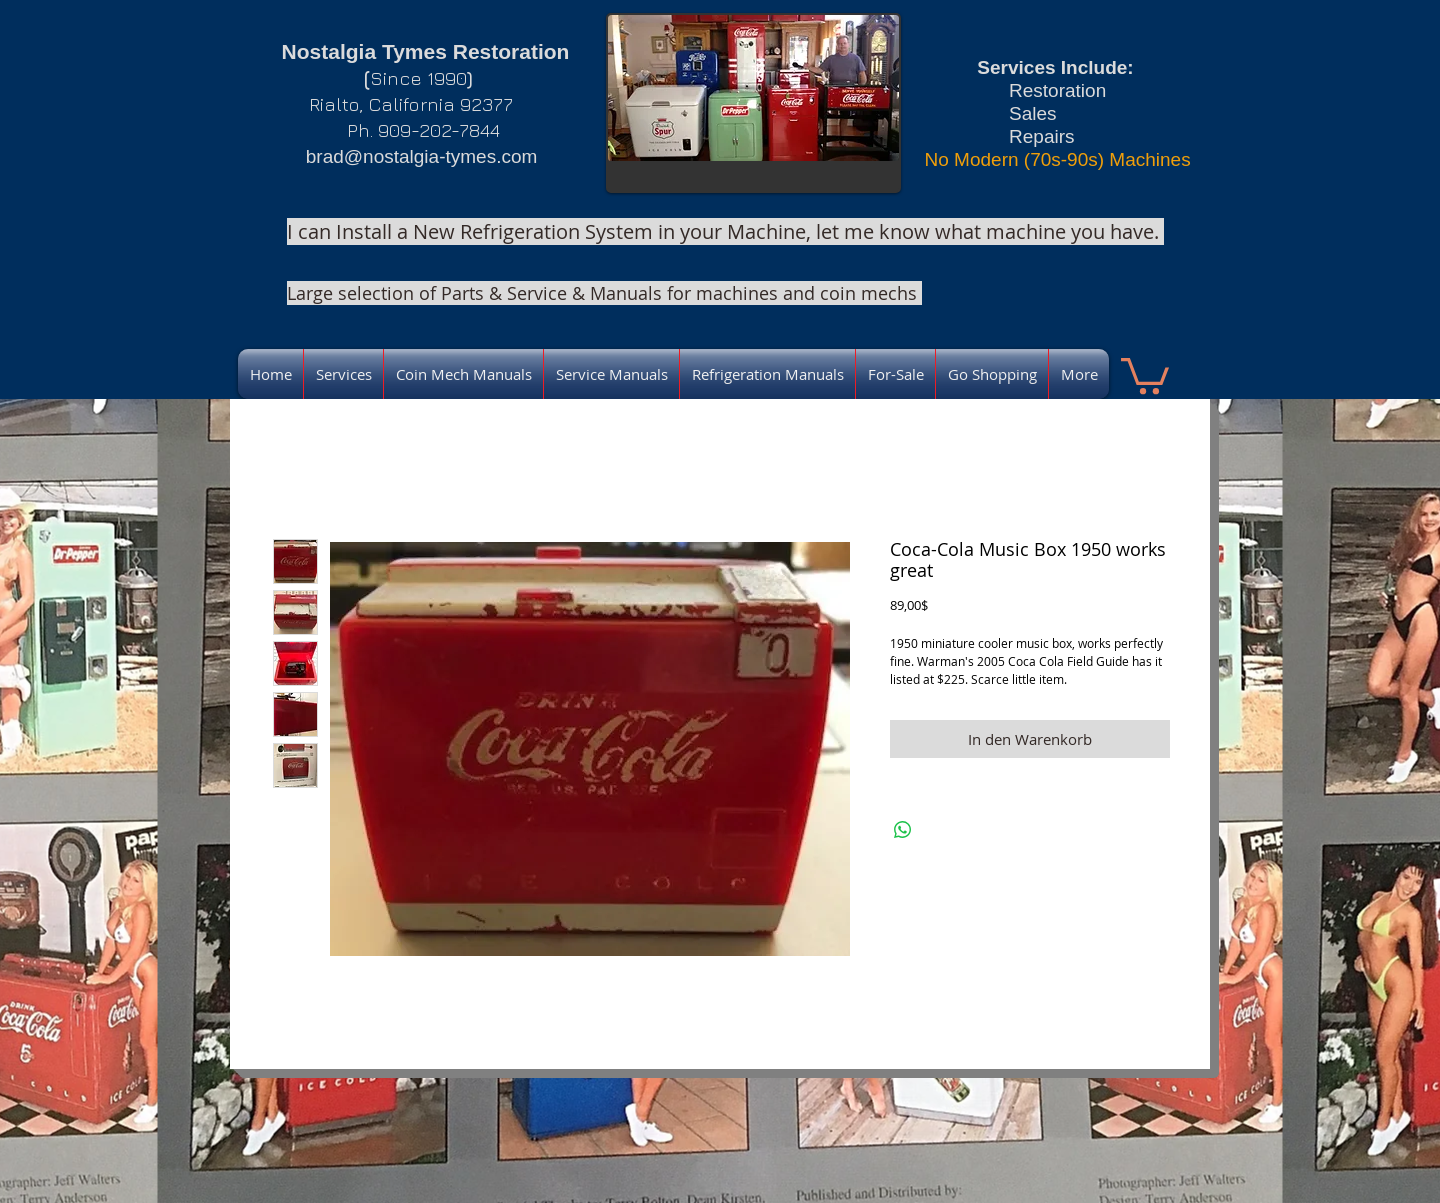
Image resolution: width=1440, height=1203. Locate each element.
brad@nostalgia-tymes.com (422, 156)
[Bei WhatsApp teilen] (903, 830)
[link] (1145, 374)
